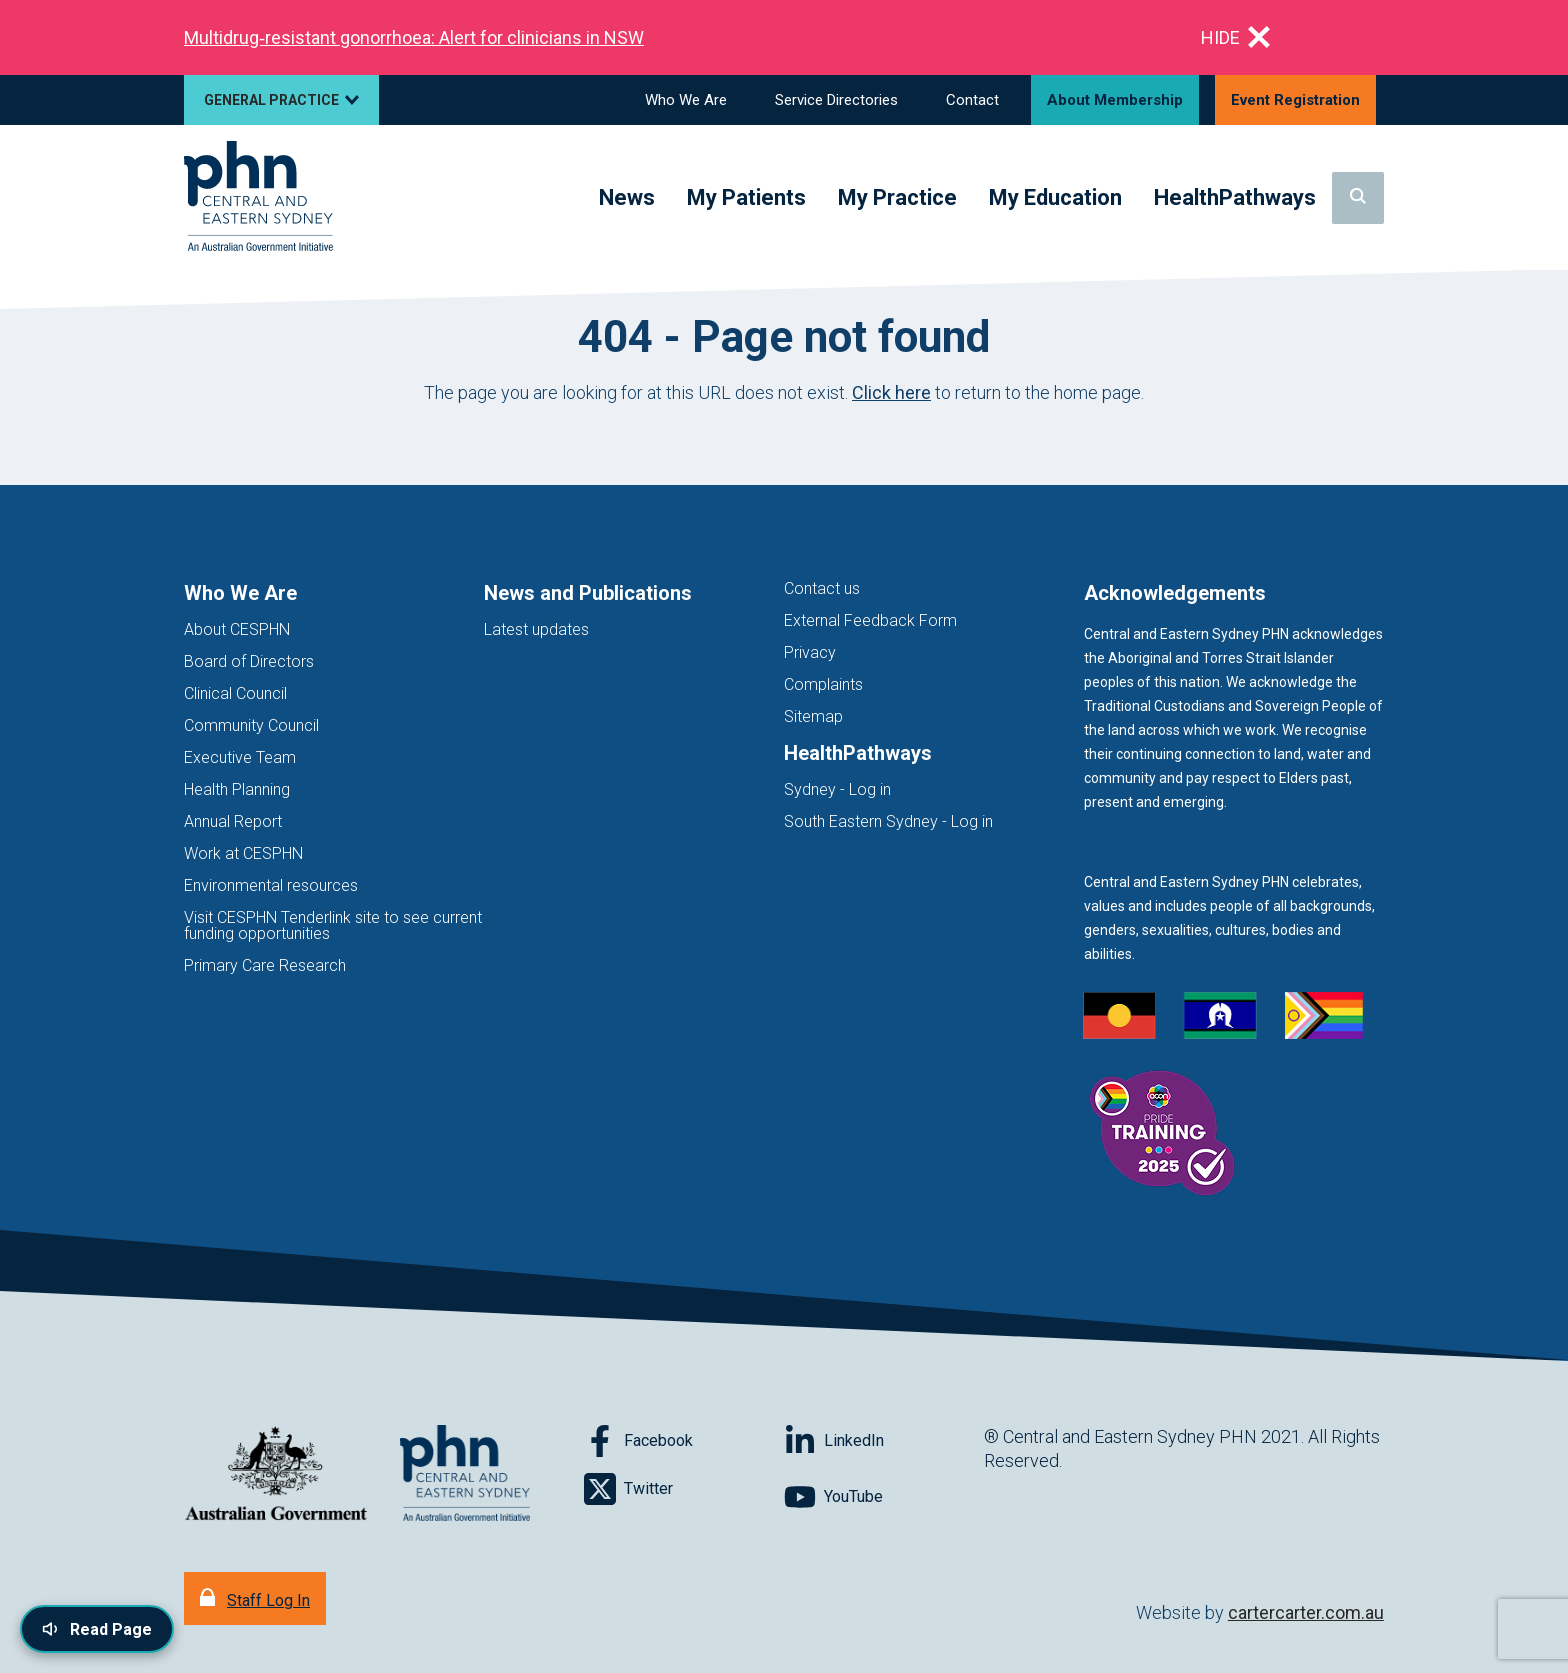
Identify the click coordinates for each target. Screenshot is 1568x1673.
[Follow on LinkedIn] (884, 1441)
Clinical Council (235, 693)
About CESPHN (237, 629)
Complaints (823, 684)
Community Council (251, 725)
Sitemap (813, 716)
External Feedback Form (870, 620)
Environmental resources (271, 885)
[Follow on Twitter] (684, 1489)
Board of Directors (249, 661)
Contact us (822, 588)
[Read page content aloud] (97, 1629)
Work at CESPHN (243, 853)
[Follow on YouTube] (884, 1497)
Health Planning (237, 789)
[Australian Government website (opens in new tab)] (276, 1474)
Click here (891, 392)
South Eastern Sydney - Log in (888, 821)
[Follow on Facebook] (684, 1441)
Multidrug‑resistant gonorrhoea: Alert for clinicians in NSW (414, 37)
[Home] (258, 197)
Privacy (810, 652)
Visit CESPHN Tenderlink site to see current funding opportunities (333, 925)
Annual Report (233, 821)
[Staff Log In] (255, 1598)
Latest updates (536, 629)
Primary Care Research (265, 965)
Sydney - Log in (837, 789)
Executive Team (240, 757)
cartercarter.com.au (1306, 1612)
